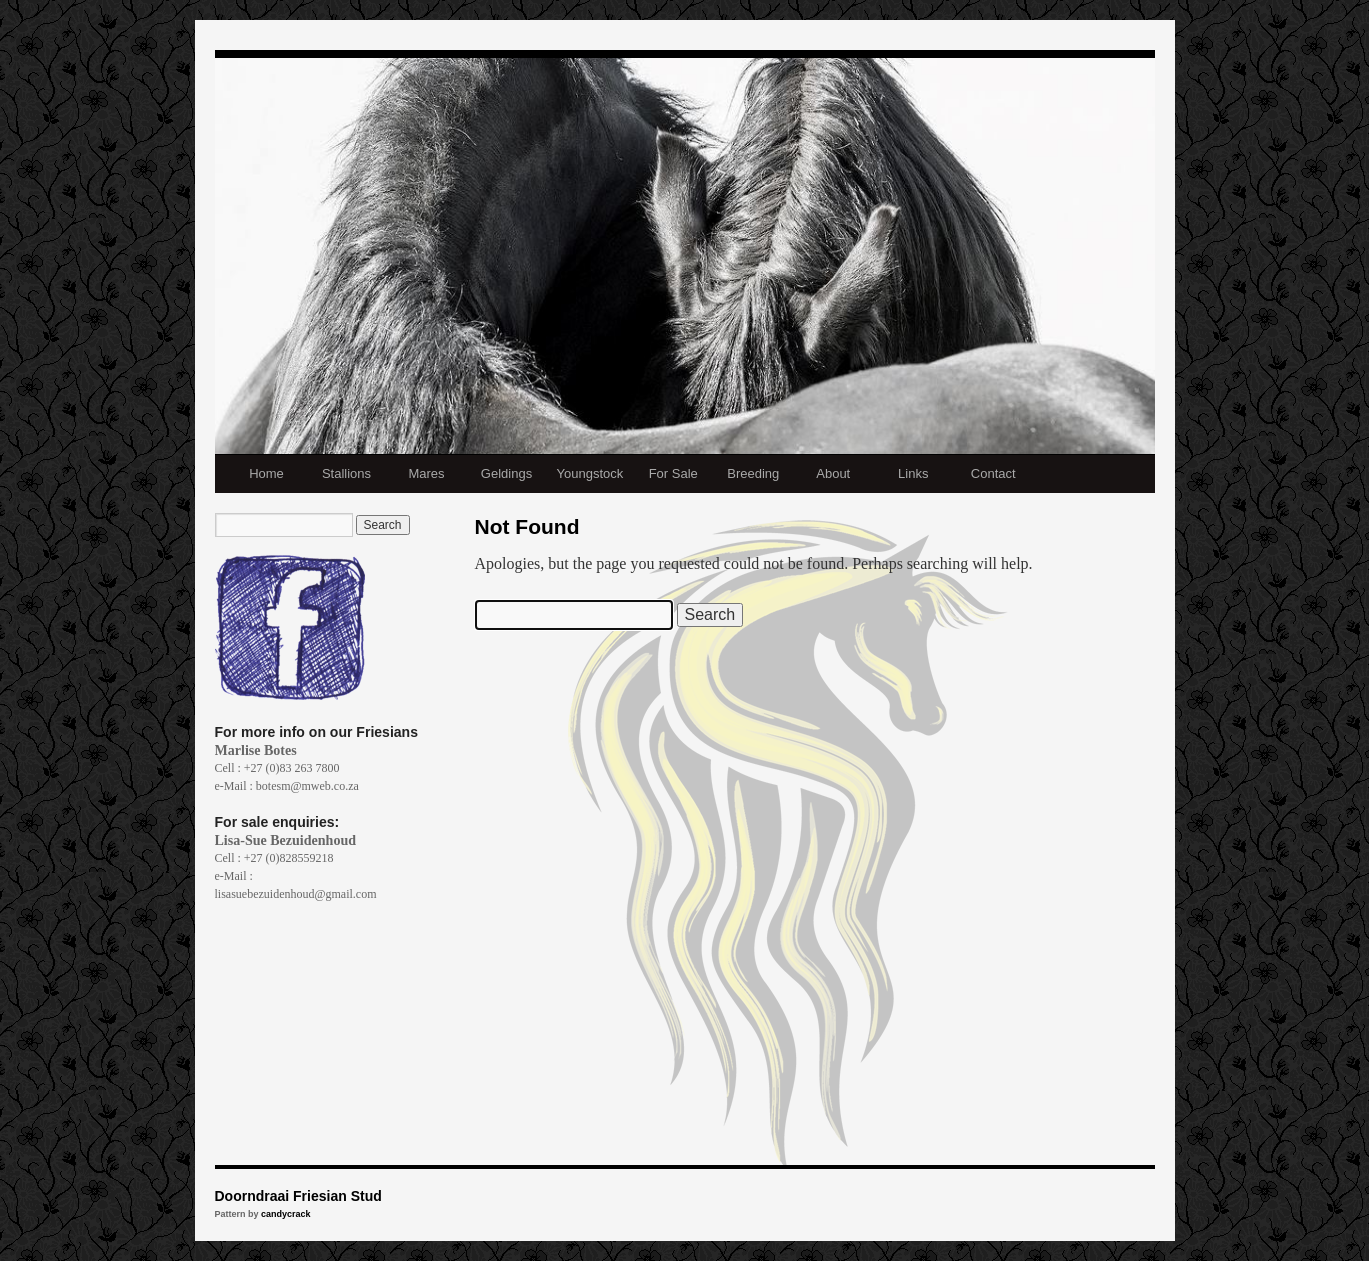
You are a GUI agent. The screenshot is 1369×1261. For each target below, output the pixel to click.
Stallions (346, 473)
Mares (426, 473)
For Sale (673, 473)
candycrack (286, 1214)
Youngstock (590, 473)
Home (266, 473)
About (833, 473)
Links (913, 473)
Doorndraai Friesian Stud (298, 1196)
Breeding (753, 473)
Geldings (506, 473)
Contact (993, 473)
